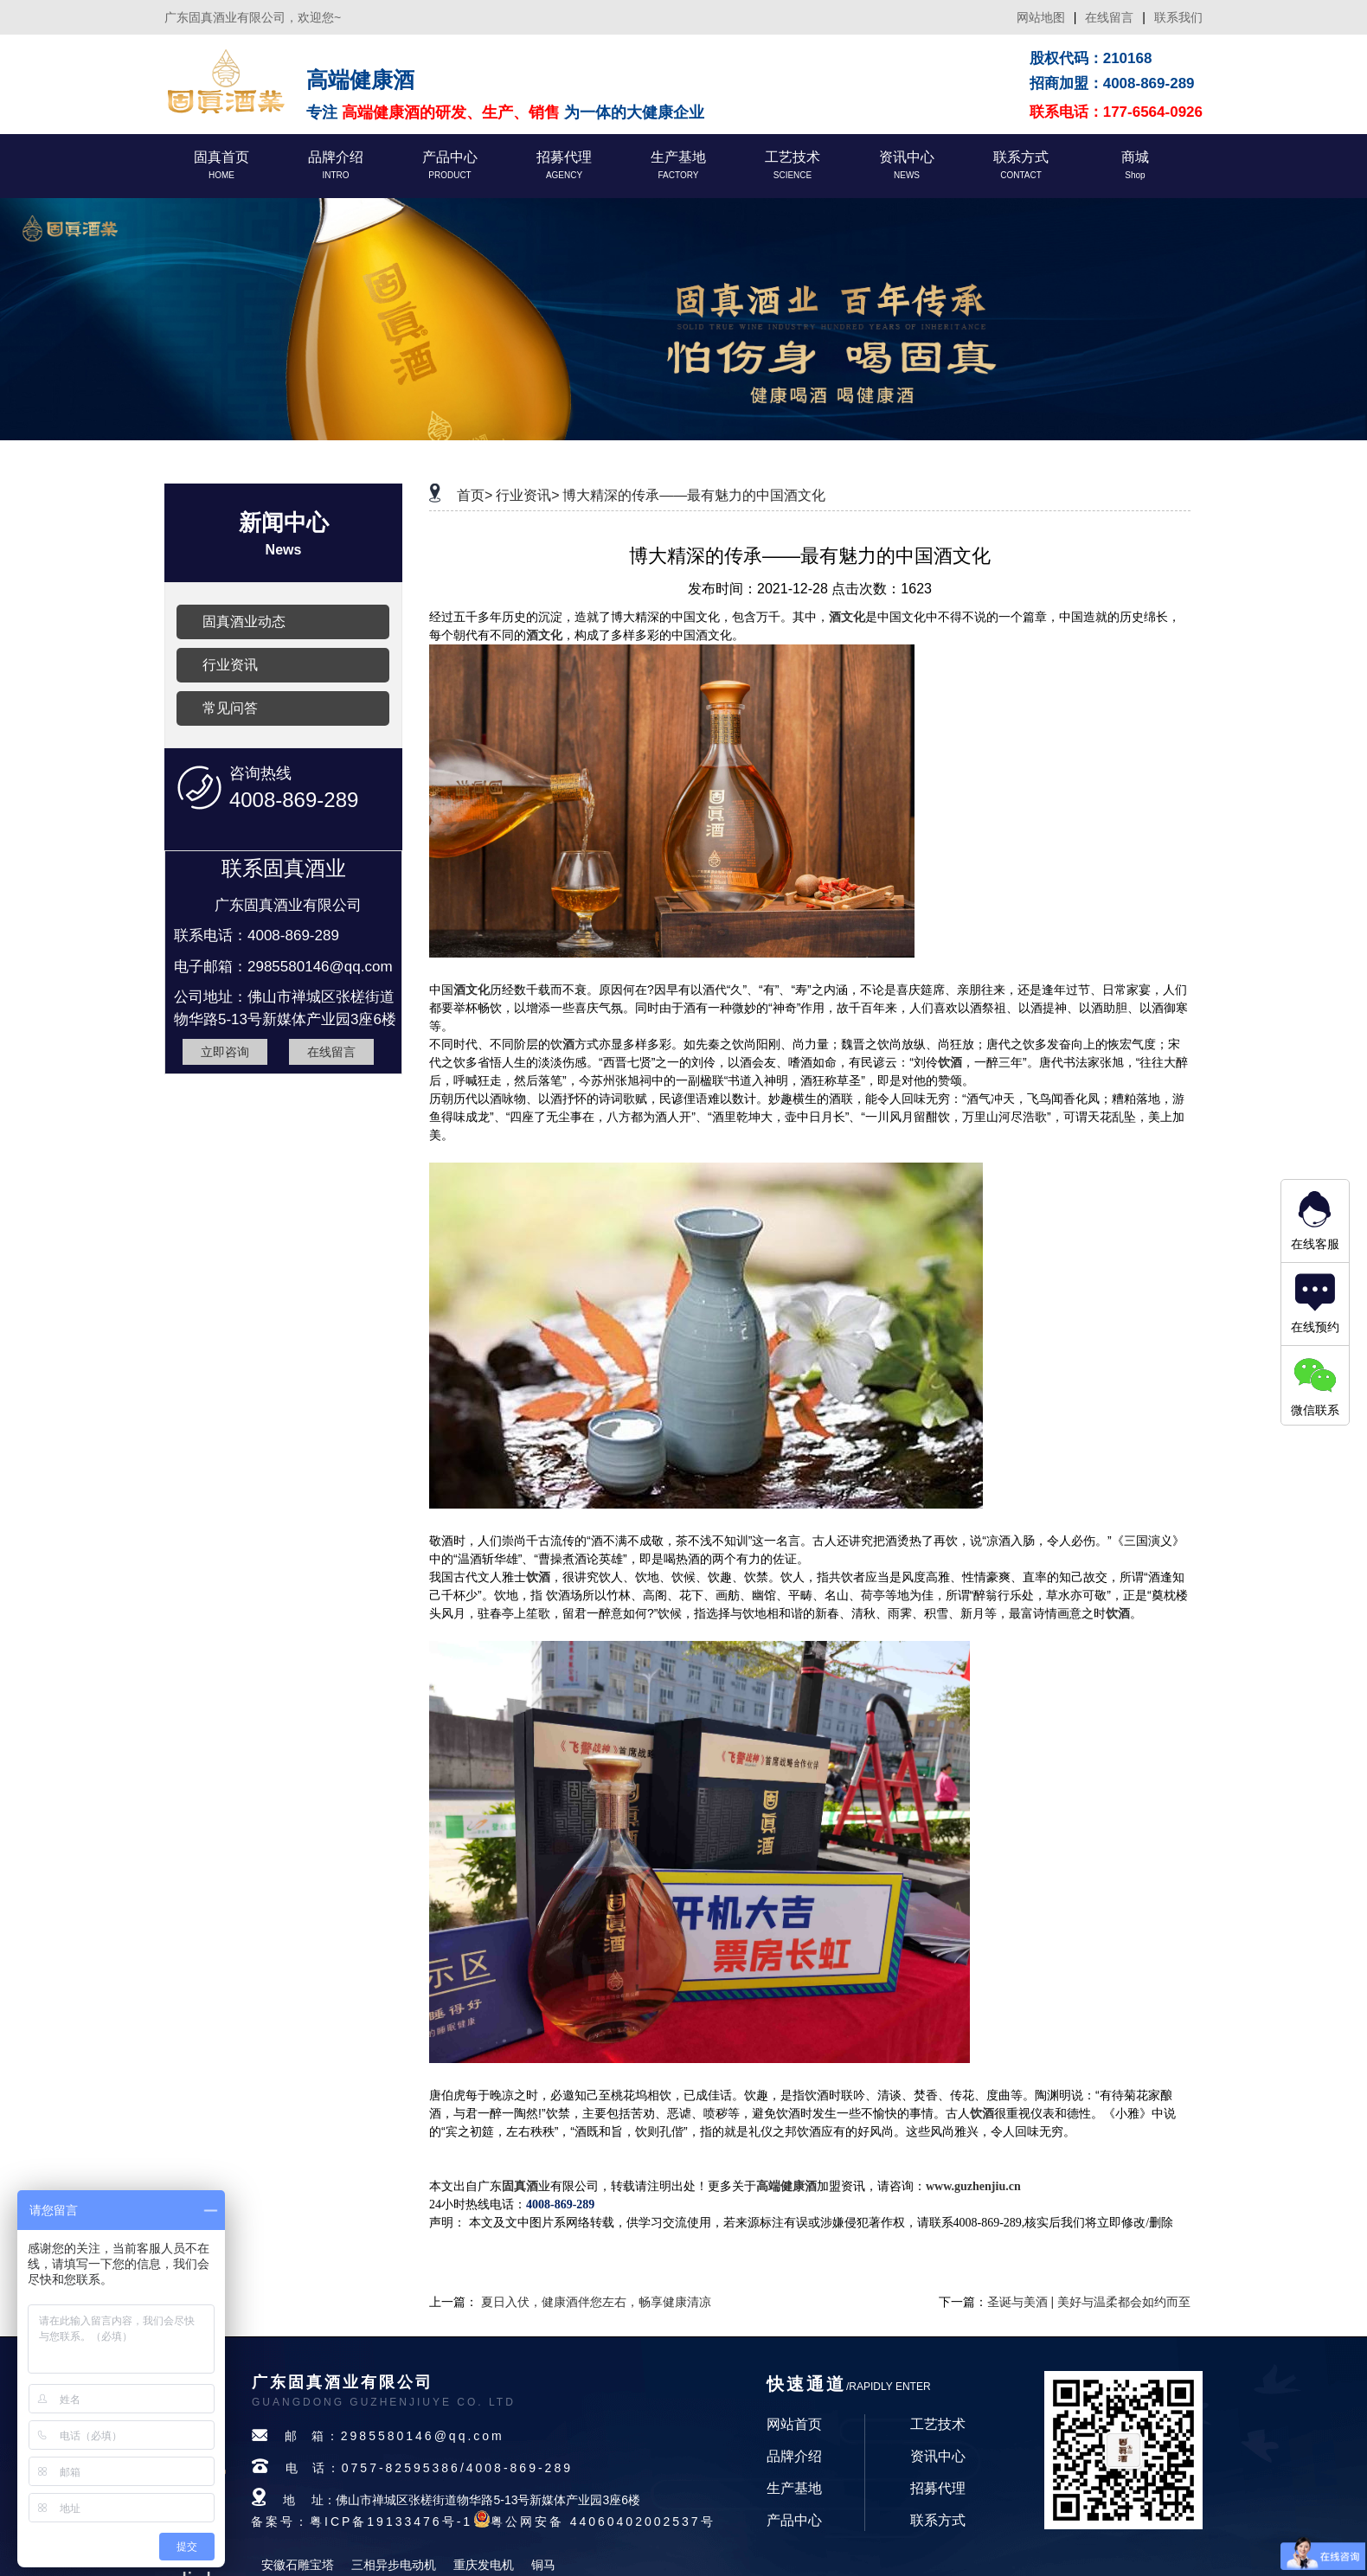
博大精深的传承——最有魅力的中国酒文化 (693, 495)
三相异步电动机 (393, 2565)
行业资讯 (230, 664)
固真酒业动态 (244, 621)
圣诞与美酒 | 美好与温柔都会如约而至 (1089, 2302)
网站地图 (1041, 17)
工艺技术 (938, 2424)
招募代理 (938, 2488)
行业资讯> (527, 495)
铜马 (543, 2565)
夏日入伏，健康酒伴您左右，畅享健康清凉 (596, 2302)
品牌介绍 (794, 2456)
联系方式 (938, 2520)
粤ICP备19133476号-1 (391, 2521)
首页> (474, 495)
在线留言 (1109, 17)
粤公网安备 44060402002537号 (603, 2521)
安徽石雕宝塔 (297, 2565)
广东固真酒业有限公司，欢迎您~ (252, 17)
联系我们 (1178, 17)
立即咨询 (225, 1052)
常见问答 (230, 708)
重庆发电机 (483, 2565)
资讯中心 (938, 2456)
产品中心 (794, 2520)
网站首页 (794, 2424)
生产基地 (794, 2488)
